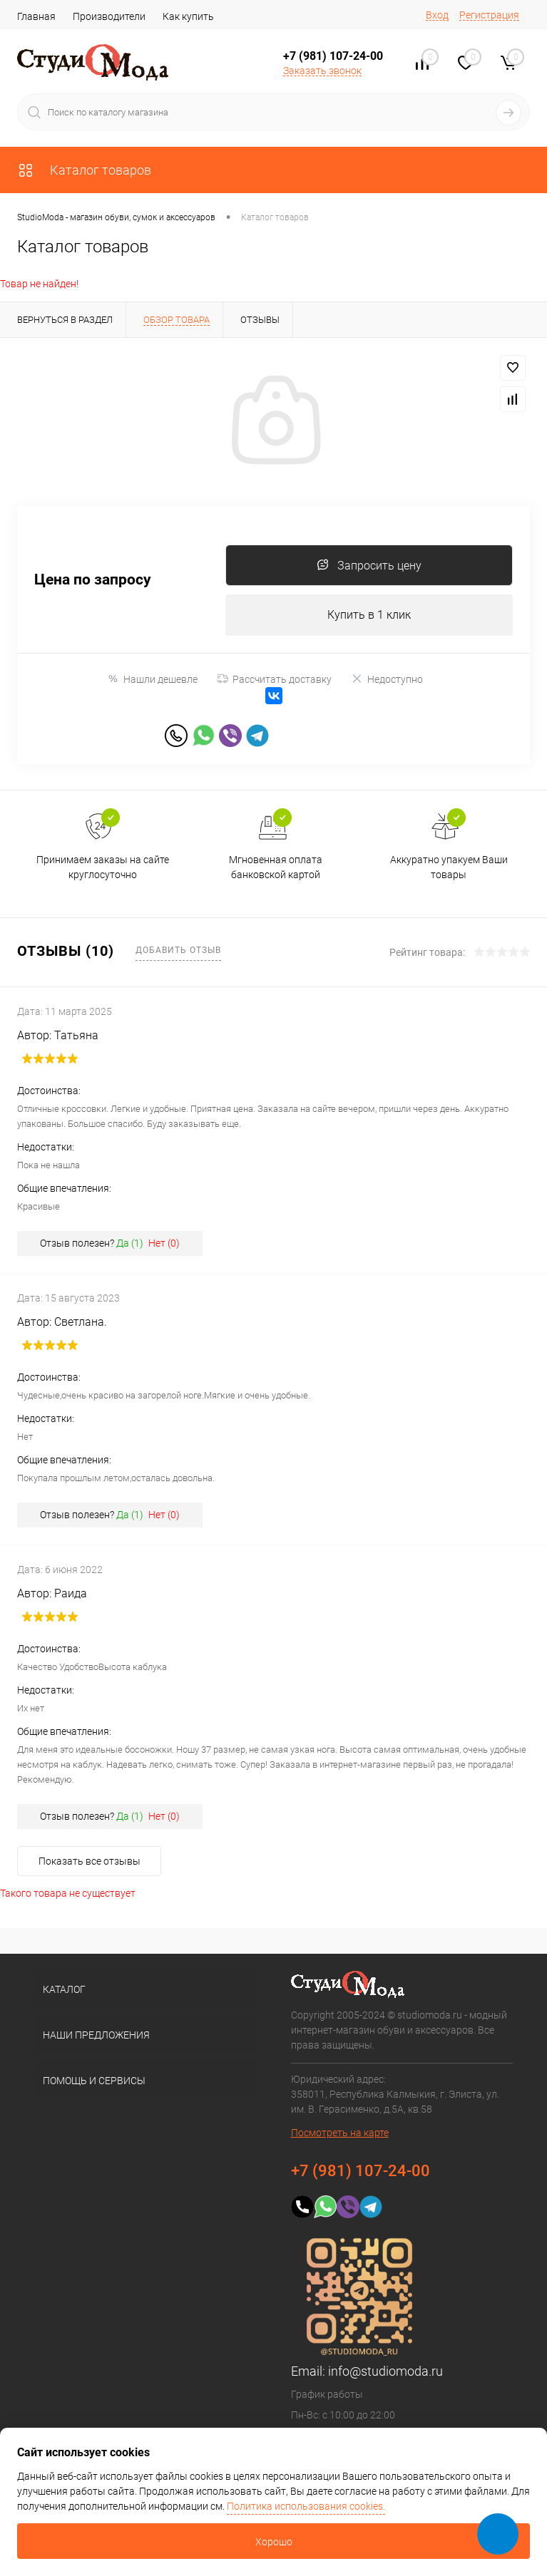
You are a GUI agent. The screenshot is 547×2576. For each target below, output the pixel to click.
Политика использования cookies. (306, 2506)
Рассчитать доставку (274, 681)
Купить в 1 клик (369, 617)
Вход (437, 15)
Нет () (164, 1246)
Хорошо (273, 2541)
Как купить (188, 16)
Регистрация (489, 15)
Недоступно (387, 681)
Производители (109, 16)
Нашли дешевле (152, 681)
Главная (36, 16)
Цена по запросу (92, 581)
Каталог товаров (84, 170)
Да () (129, 1246)
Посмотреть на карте (340, 2136)
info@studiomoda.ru (385, 2374)
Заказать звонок (322, 70)
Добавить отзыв (178, 953)
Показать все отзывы (89, 1864)
